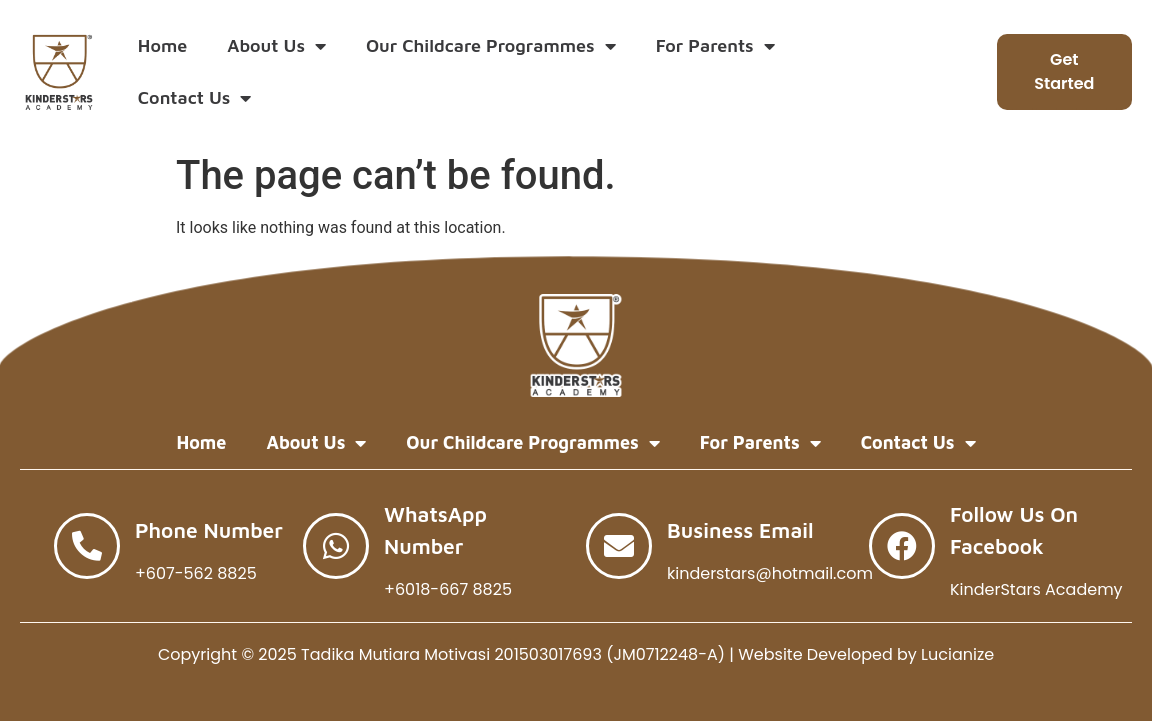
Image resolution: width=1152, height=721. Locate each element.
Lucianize (957, 654)
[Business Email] (619, 546)
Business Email (740, 530)
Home (162, 45)
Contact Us (195, 98)
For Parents (715, 46)
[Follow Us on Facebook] (902, 546)
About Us (276, 46)
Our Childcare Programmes (491, 46)
